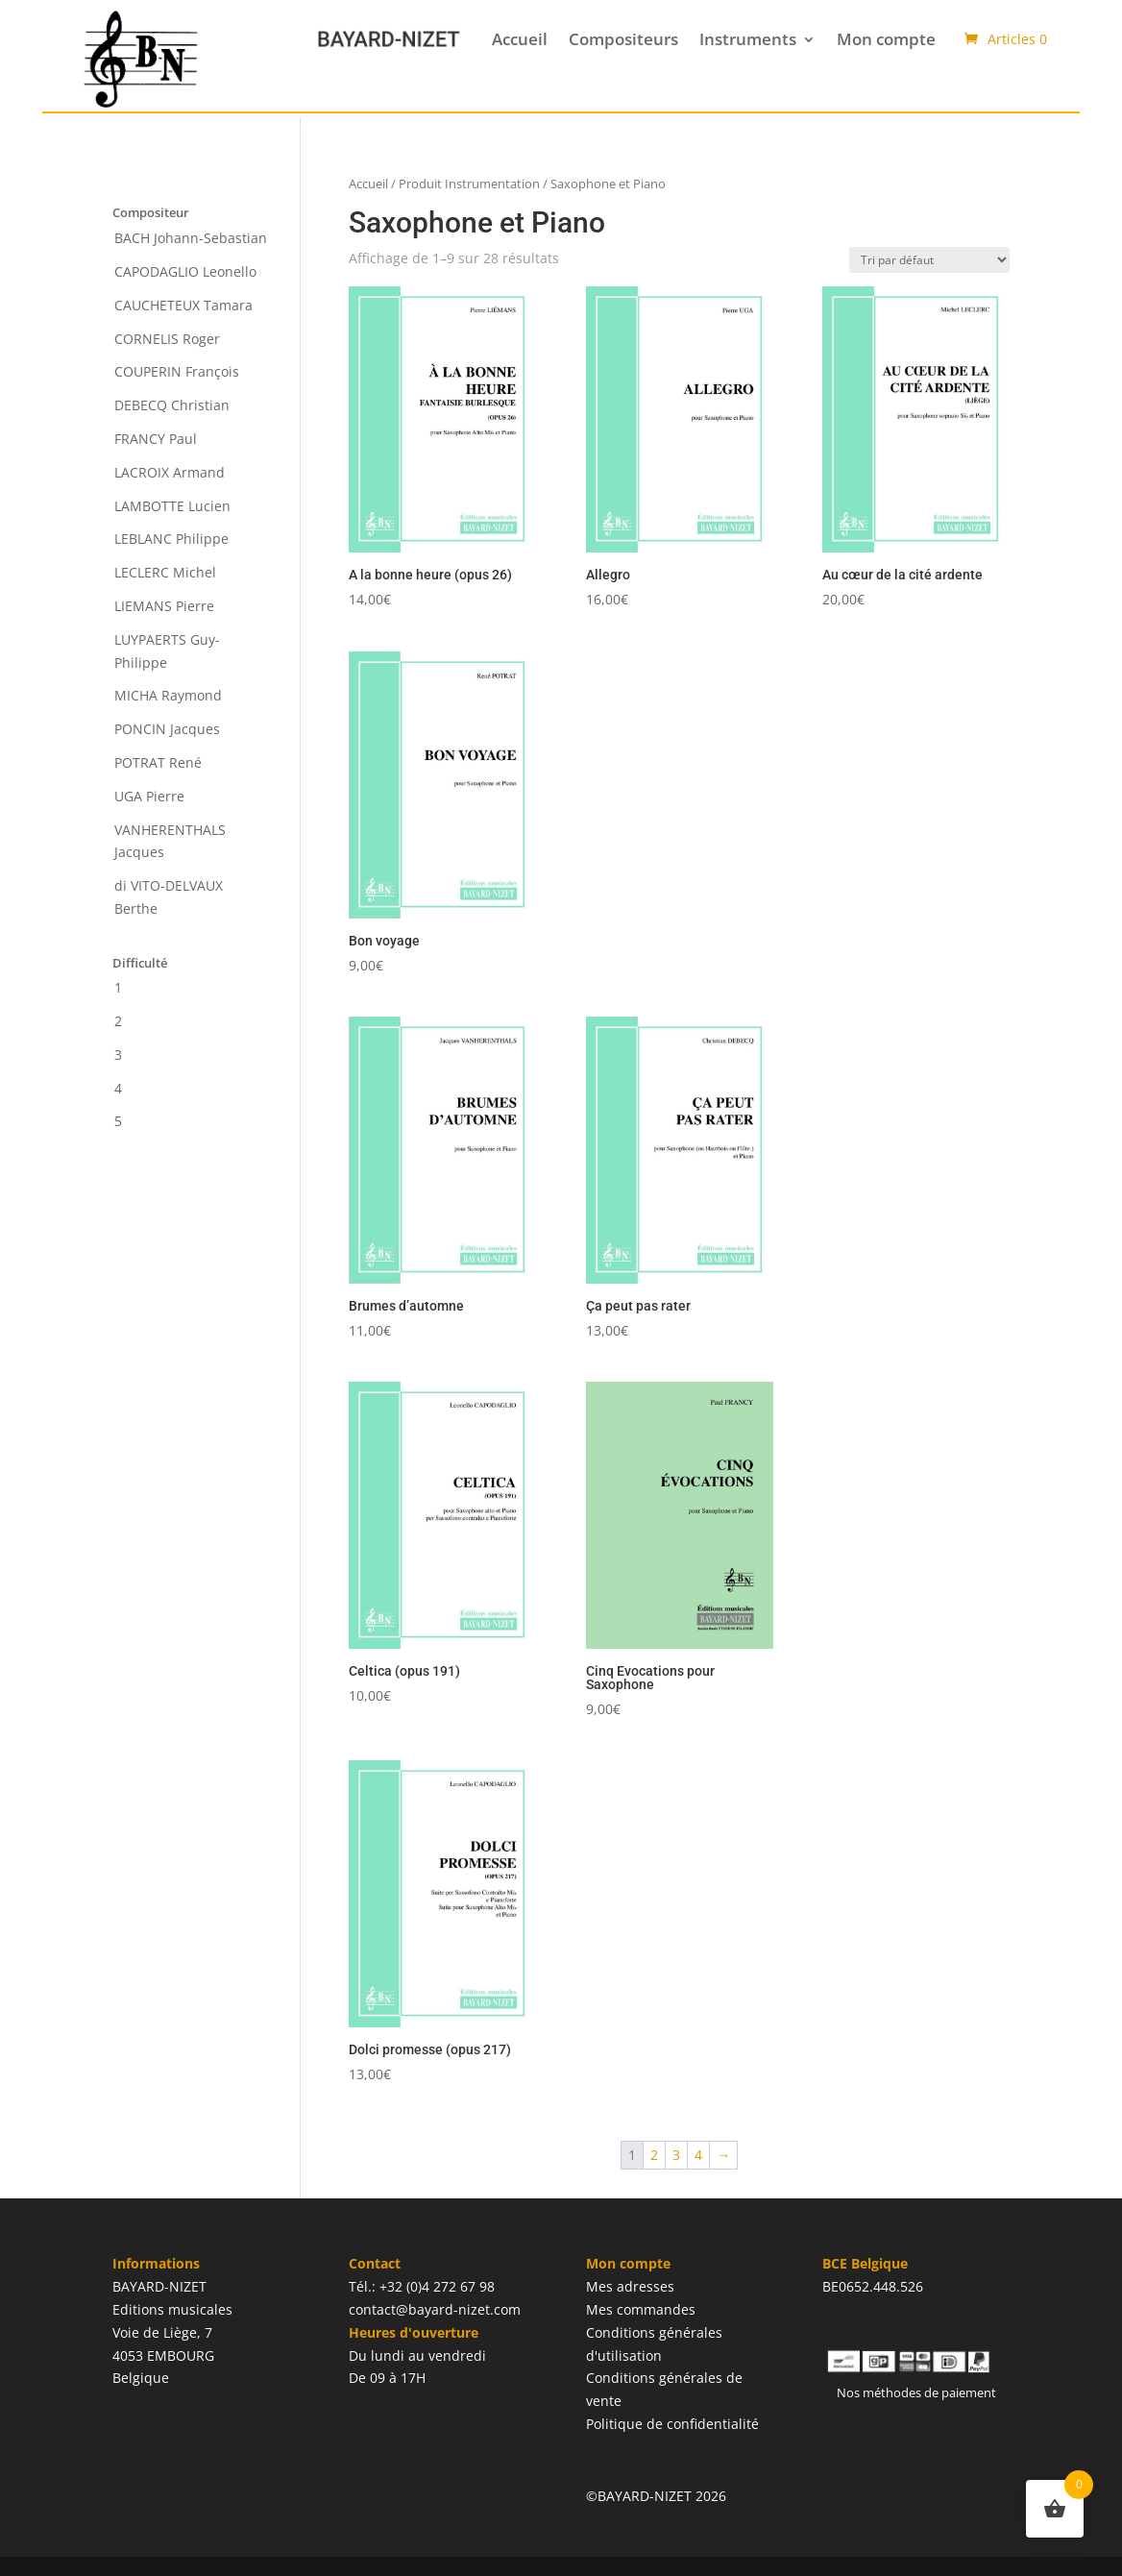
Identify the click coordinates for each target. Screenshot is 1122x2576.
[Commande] (929, 260)
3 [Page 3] (676, 2155)
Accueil (520, 39)
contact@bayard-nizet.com (435, 2309)
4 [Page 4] (698, 2155)
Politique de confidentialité (672, 2424)
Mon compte (886, 39)
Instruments (747, 39)
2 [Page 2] (654, 2155)
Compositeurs (623, 39)
